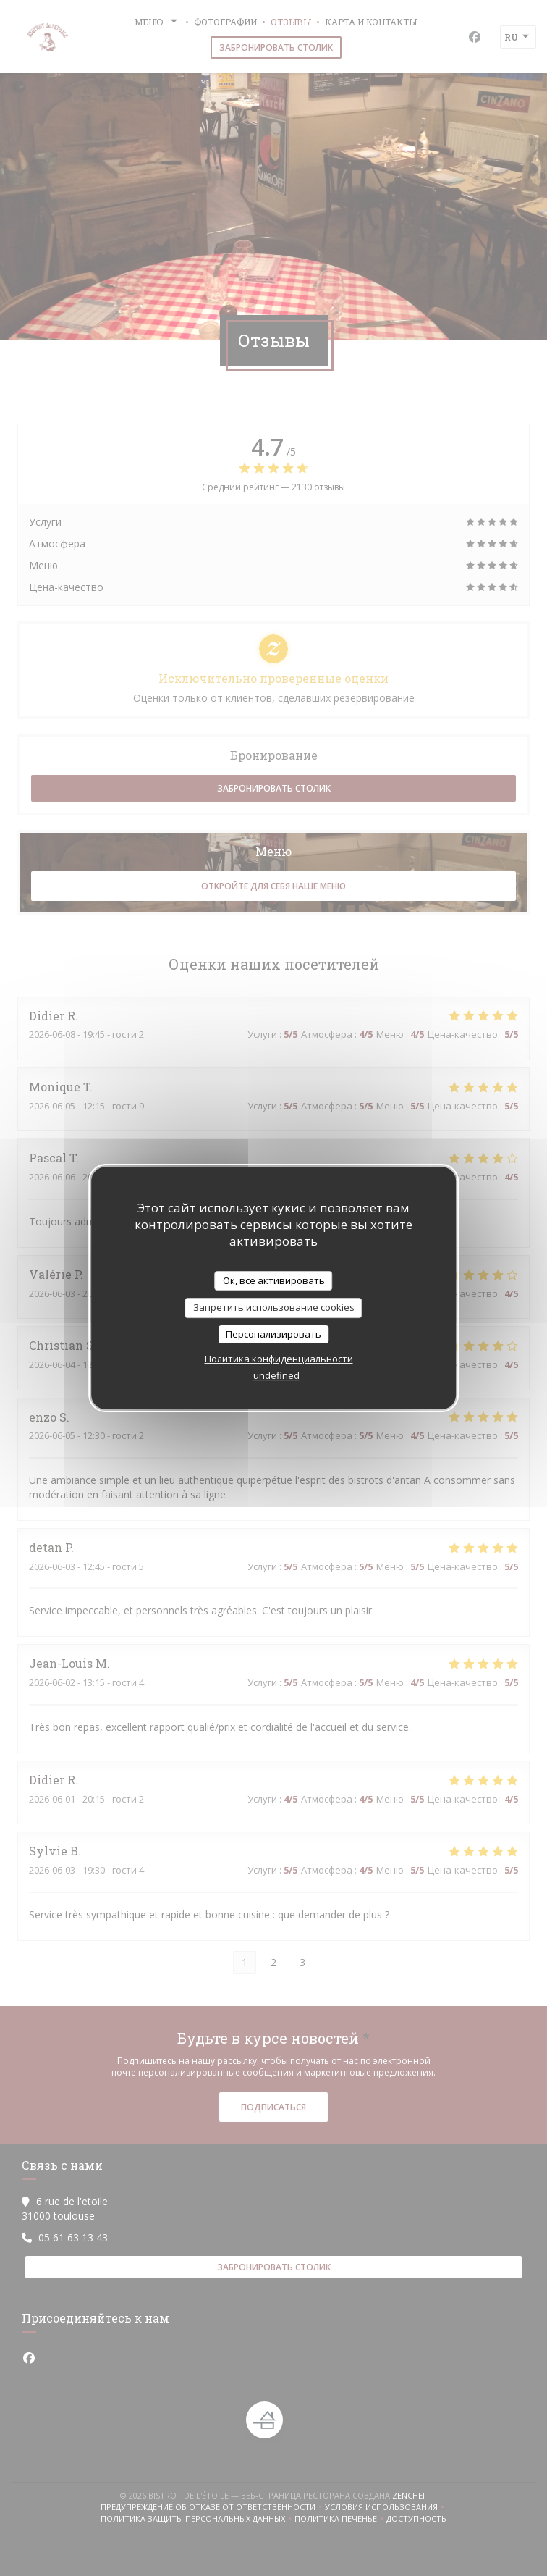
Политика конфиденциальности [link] (279, 1358)
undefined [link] (276, 1375)
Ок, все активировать (274, 1280)
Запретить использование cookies (274, 1307)
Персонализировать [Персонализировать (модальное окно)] (273, 1334)
